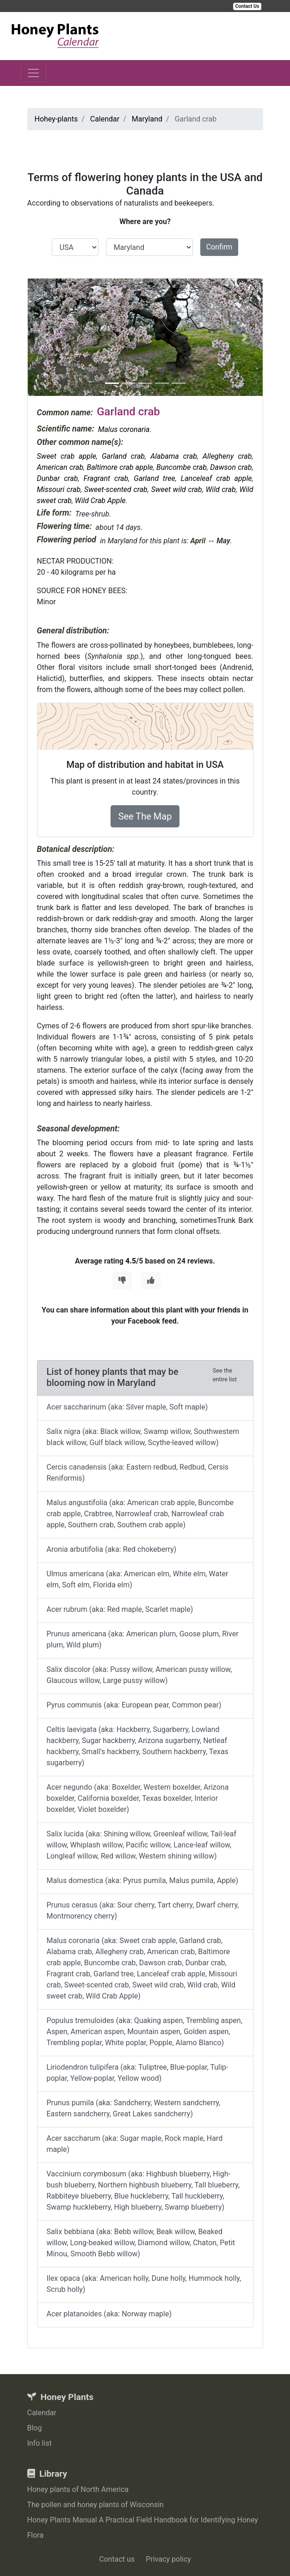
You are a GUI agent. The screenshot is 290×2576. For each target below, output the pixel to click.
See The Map (145, 816)
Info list (39, 2443)
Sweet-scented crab (116, 489)
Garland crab (123, 456)
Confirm (219, 247)
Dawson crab (231, 467)
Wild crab (221, 489)
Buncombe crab (181, 467)
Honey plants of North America (78, 2489)
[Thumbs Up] (150, 1280)
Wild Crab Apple (100, 500)
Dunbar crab (57, 478)
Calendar (41, 2412)
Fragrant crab (106, 478)
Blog (34, 2428)
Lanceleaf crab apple (216, 478)
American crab (60, 467)
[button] (45, 337)
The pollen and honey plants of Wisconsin (95, 2504)
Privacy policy (168, 2559)
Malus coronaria (124, 429)
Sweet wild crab (176, 489)
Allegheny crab (227, 456)
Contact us (117, 2559)
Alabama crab (173, 456)
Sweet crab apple (67, 456)
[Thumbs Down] (122, 1280)
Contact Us (247, 6)
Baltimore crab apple (120, 467)
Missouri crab (59, 489)
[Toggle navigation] (33, 73)
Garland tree (154, 478)
